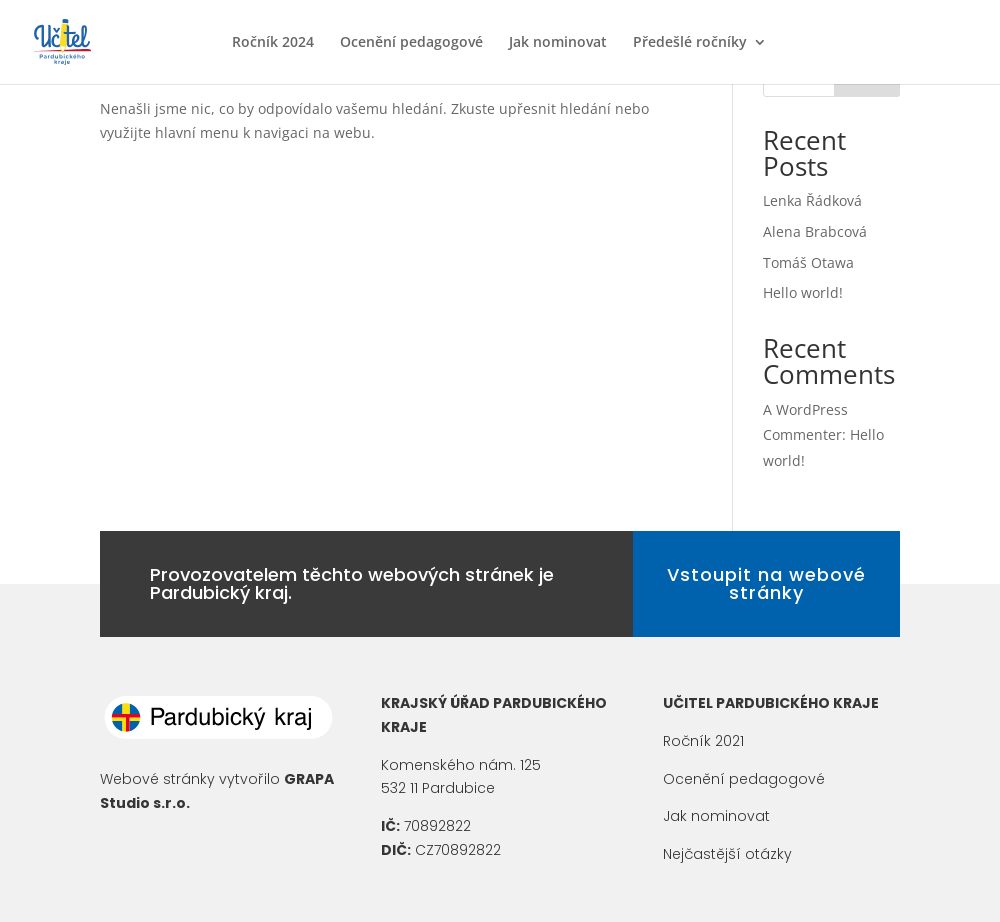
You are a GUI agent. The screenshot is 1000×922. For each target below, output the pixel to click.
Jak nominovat (558, 43)
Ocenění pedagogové (411, 43)
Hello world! (803, 292)
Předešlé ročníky (690, 43)
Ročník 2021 (703, 741)
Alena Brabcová (815, 231)
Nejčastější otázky (727, 854)
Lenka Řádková (812, 200)
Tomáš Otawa (808, 262)
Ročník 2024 (273, 43)
